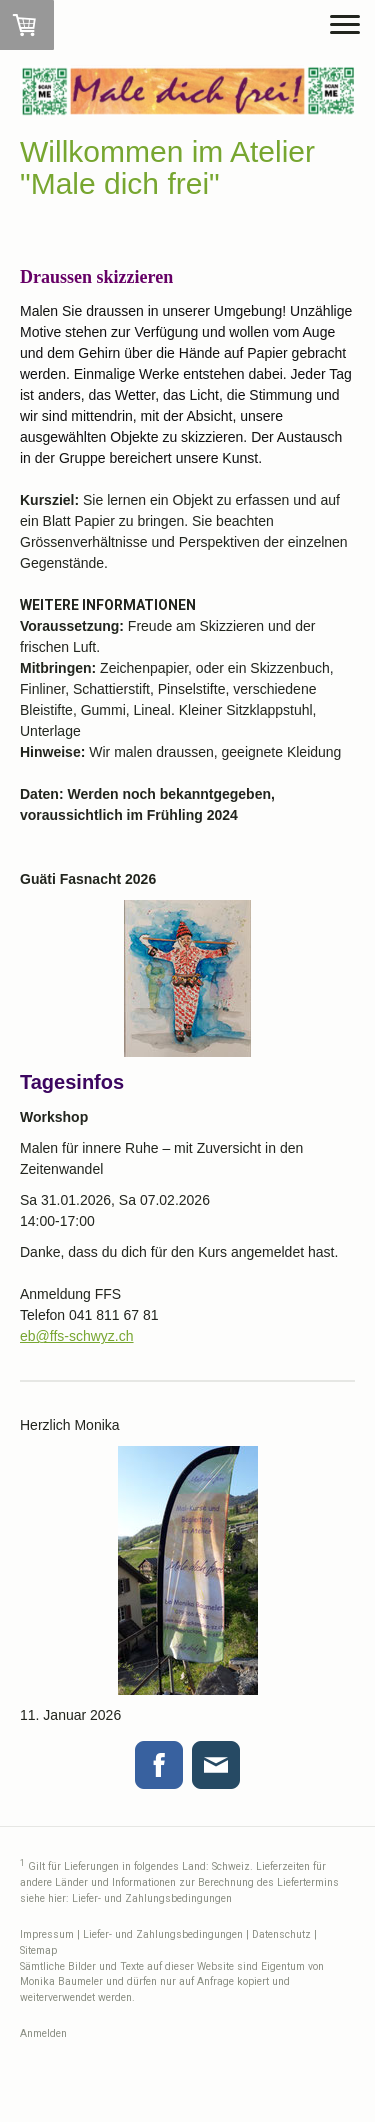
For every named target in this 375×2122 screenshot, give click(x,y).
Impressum (47, 1934)
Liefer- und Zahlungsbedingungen (152, 1898)
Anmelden (43, 2033)
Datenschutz (281, 1934)
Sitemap (38, 1950)
